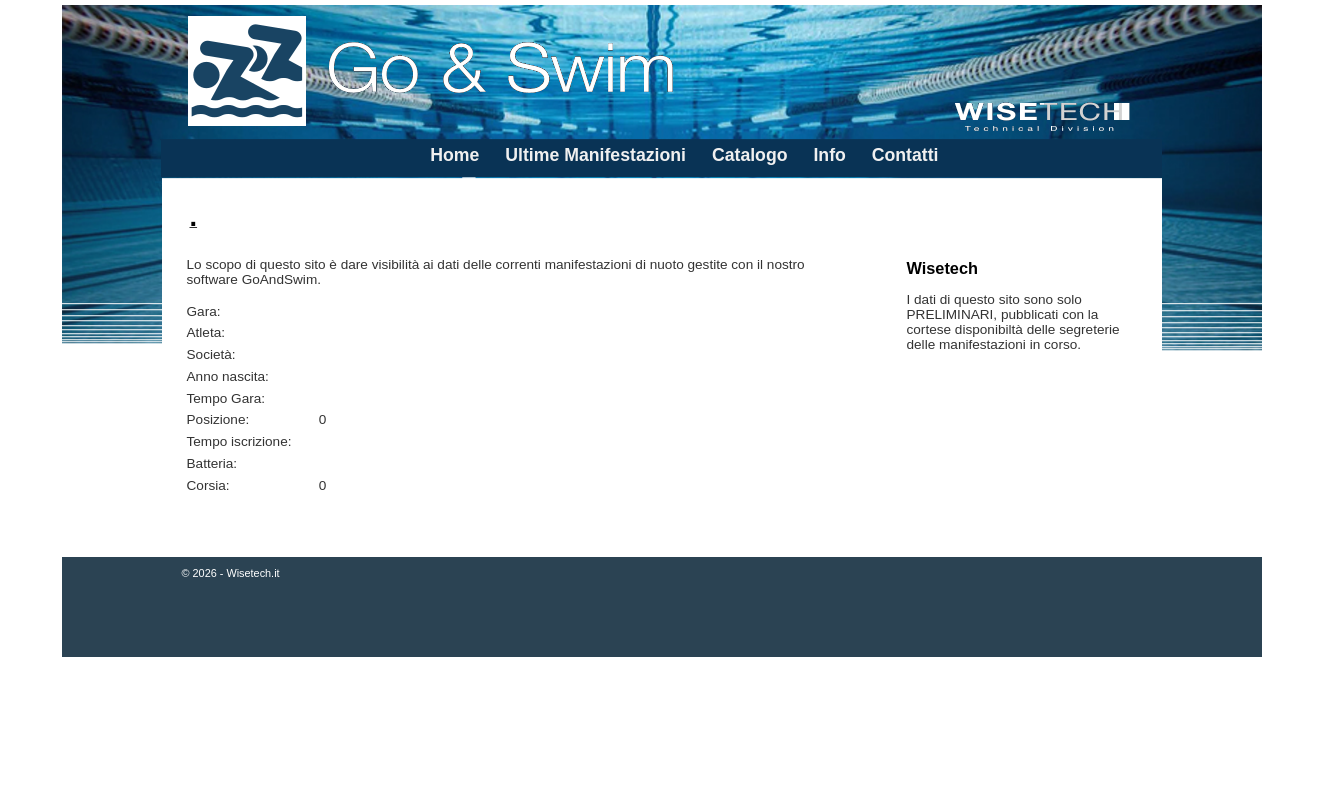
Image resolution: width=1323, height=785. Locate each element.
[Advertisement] (662, 723)
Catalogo (750, 155)
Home (454, 155)
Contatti (905, 155)
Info (829, 155)
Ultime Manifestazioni (595, 155)
